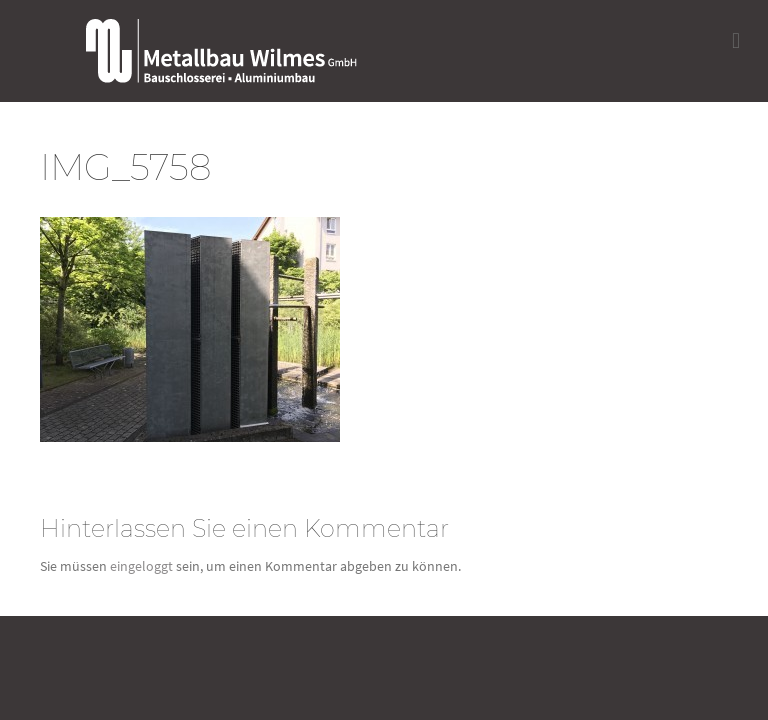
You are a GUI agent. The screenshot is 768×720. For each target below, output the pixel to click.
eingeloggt (141, 566)
